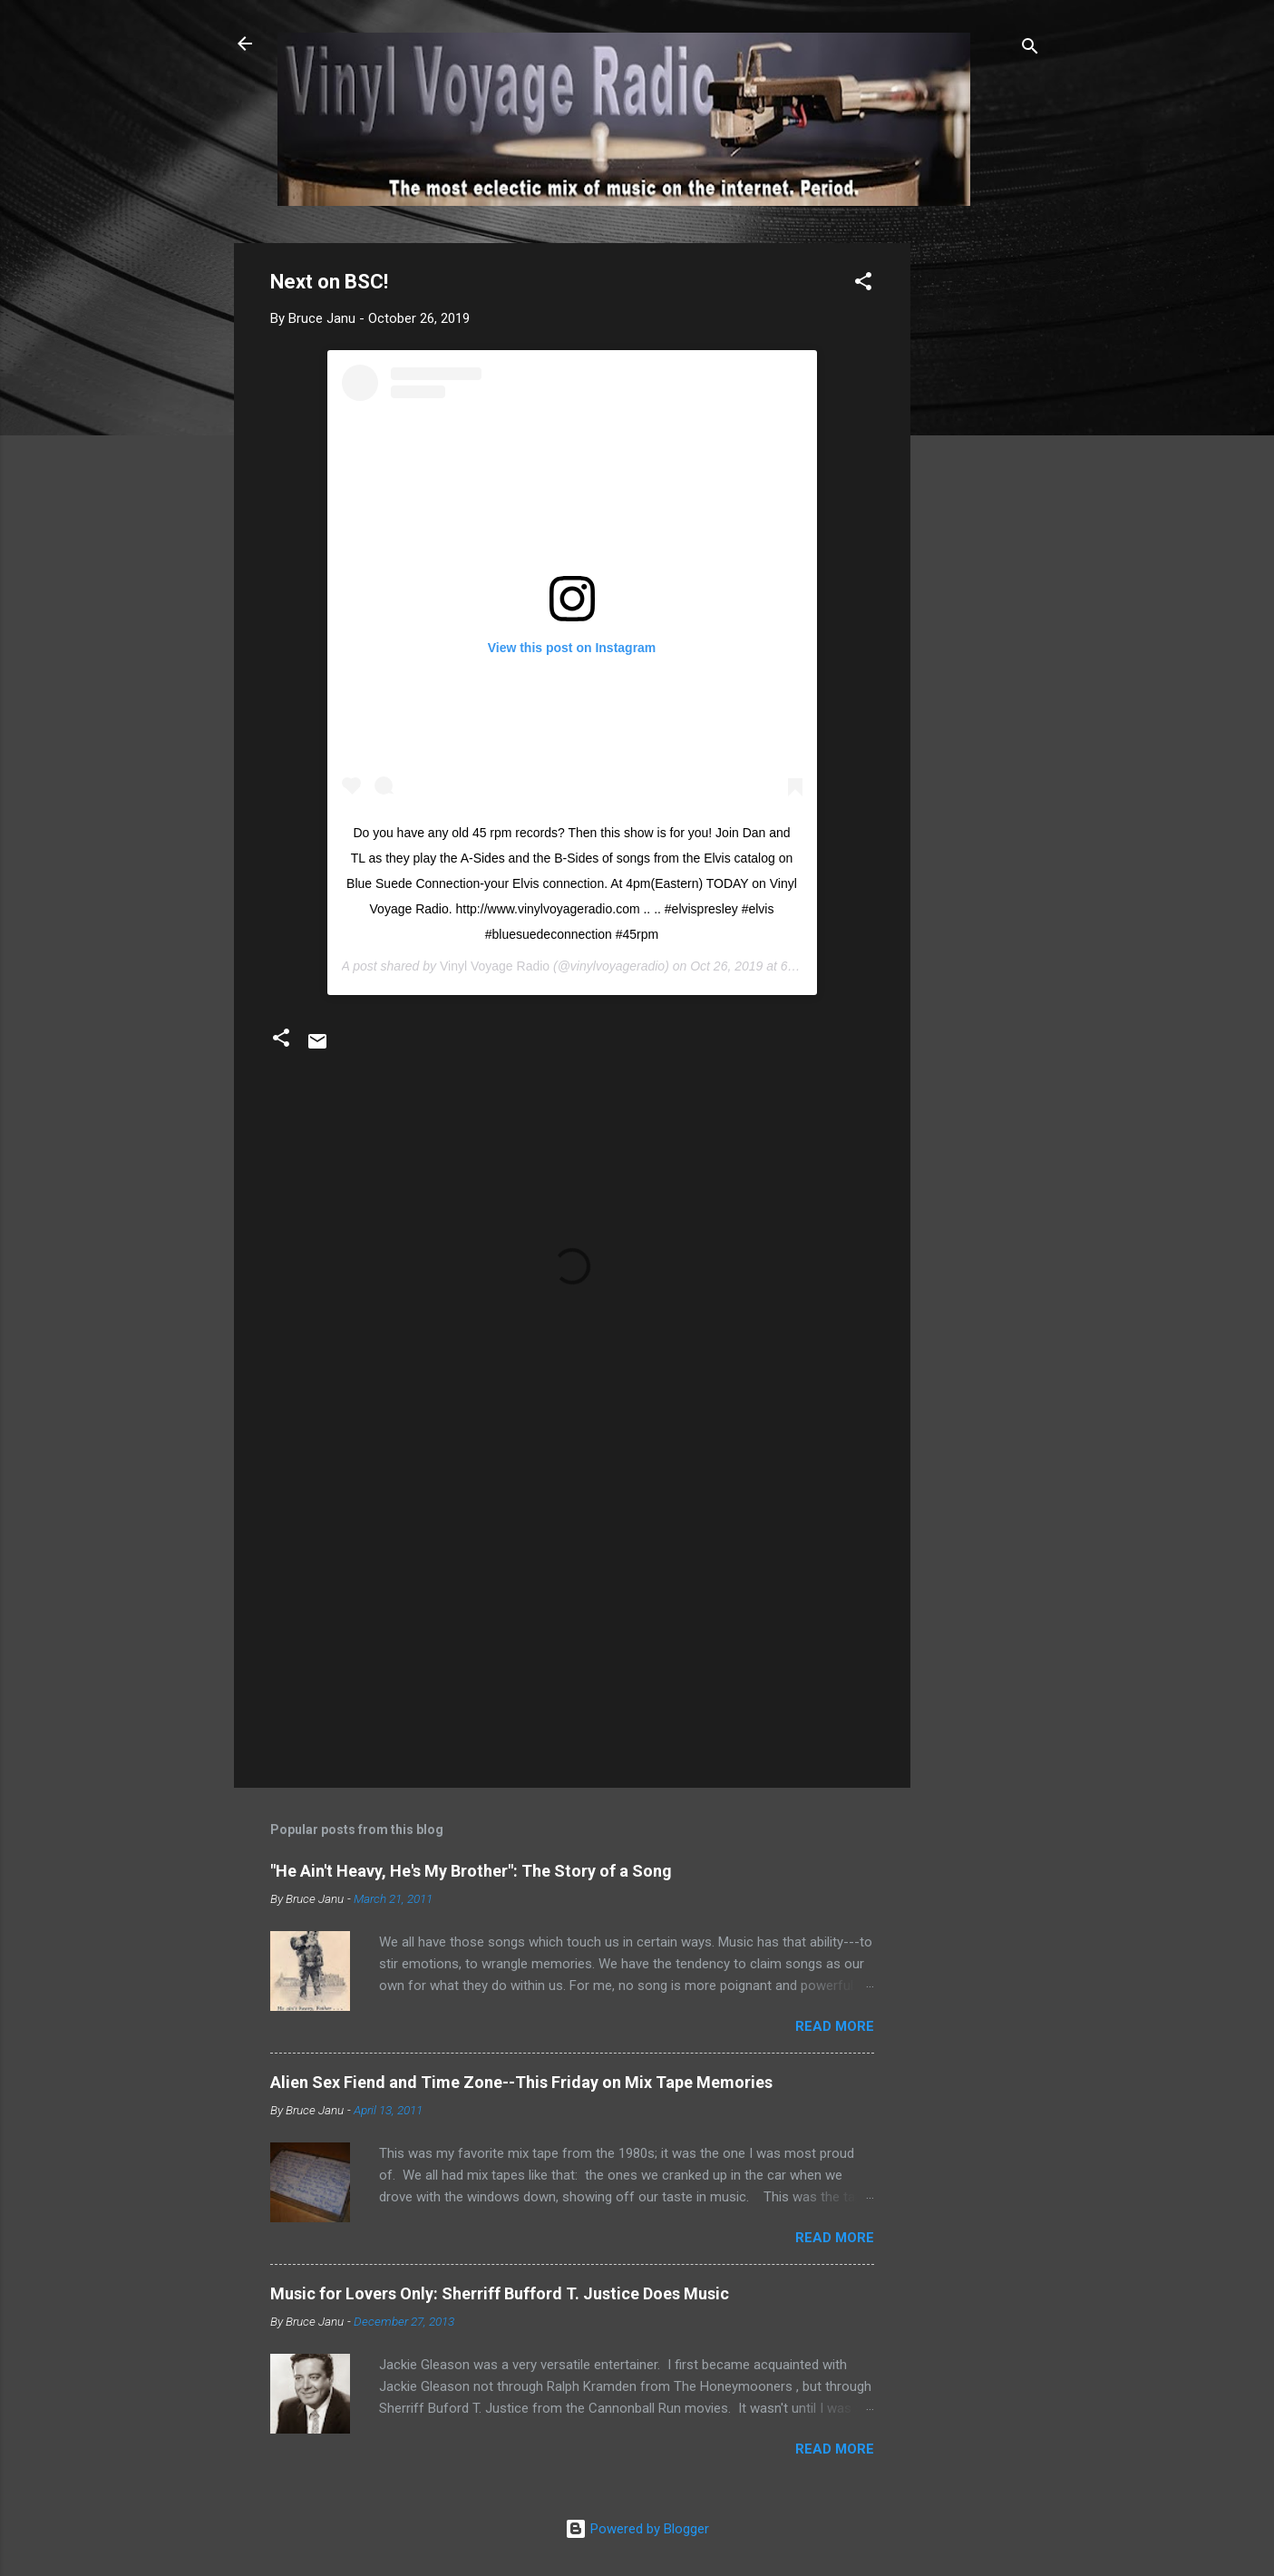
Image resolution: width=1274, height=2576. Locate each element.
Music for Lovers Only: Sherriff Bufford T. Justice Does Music (499, 2293)
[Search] (1030, 49)
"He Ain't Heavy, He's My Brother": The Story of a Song (471, 1870)
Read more (834, 2026)
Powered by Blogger (637, 2529)
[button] (863, 284)
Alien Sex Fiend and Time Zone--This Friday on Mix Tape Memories (521, 2082)
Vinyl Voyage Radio (494, 966)
